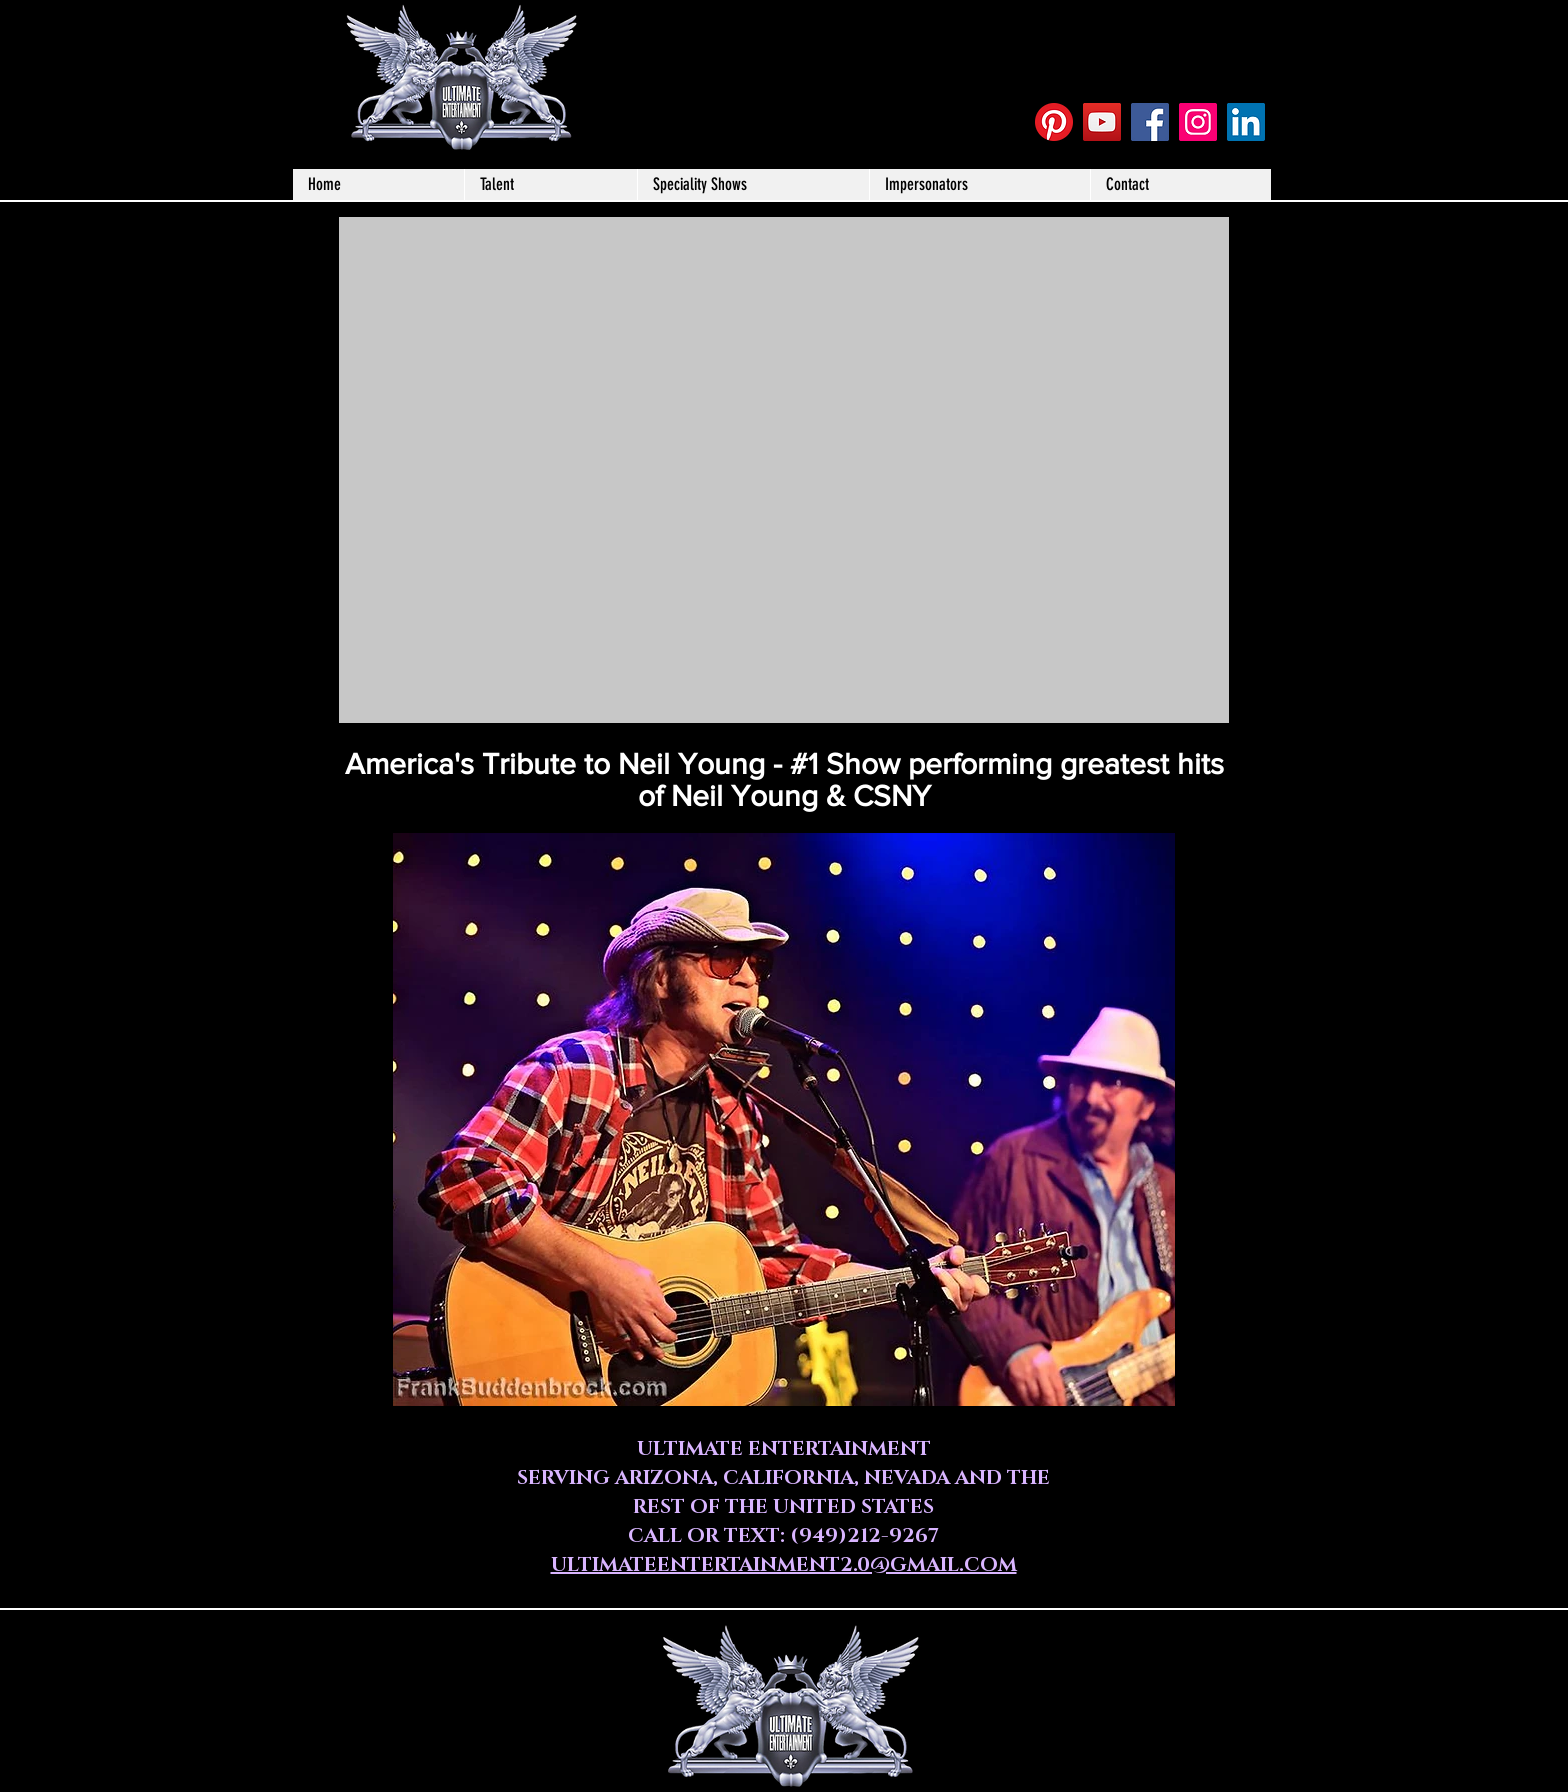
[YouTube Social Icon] (1102, 122)
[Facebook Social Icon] (1150, 122)
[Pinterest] (1054, 122)
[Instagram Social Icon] (1198, 122)
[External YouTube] (784, 470)
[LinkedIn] (1246, 122)
